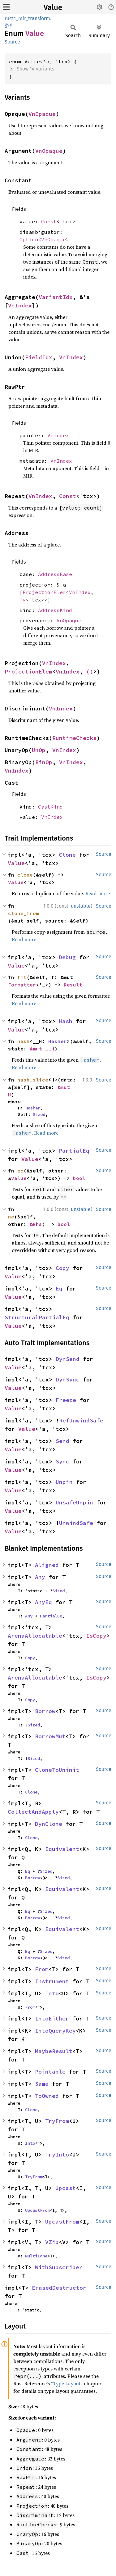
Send (62, 1440)
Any (40, 1577)
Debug (67, 957)
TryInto (57, 2154)
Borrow (45, 1711)
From (42, 1969)
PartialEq (74, 1150)
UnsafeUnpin (74, 1502)
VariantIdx (56, 297)
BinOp (43, 762)
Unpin (64, 1481)
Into (52, 1993)
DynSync (67, 1379)
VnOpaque (42, 113)
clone (25, 875)
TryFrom (57, 2121)
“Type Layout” (67, 2383)
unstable (81, 906)
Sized (39, 1114)
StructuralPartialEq (37, 1317)
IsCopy (96, 1635)
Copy (62, 1268)
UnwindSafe (76, 1522)
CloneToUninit (57, 1769)
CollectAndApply (33, 1811)
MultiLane (36, 2256)
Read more (97, 893)
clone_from (23, 913)
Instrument (52, 1981)
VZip (52, 2242)
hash (23, 1041)
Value (53, 7)
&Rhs (36, 1224)
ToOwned (47, 2095)
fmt (22, 977)
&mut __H (42, 1048)
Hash (65, 1021)
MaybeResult (53, 2051)
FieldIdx (38, 357)
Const (49, 221)
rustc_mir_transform (27, 18)
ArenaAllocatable (35, 1635)
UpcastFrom (37, 2210)
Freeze (66, 1400)
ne (11, 1216)
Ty (22, 599)
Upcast (65, 2188)
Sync (62, 1461)
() (89, 671)
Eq (59, 1288)
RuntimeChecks (74, 738)
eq (20, 1171)
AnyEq (43, 1602)
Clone (67, 854)
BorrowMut (50, 1736)
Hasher (57, 1041)
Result (73, 985)
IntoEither (52, 2018)
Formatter (22, 985)
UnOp (38, 750)
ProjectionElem (44, 592)
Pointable (50, 2071)
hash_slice (32, 1080)
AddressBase (55, 574)
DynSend (67, 1359)
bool (79, 1178)
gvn (8, 25)
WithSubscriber (59, 2267)
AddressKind (55, 610)
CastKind (50, 807)
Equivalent (62, 1849)
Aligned (47, 1564)
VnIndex (20, 305)
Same (42, 2083)
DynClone (48, 1823)
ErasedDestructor (59, 2287)
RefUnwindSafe (81, 1420)
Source (12, 42)
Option (28, 239)
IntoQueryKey (55, 2030)
